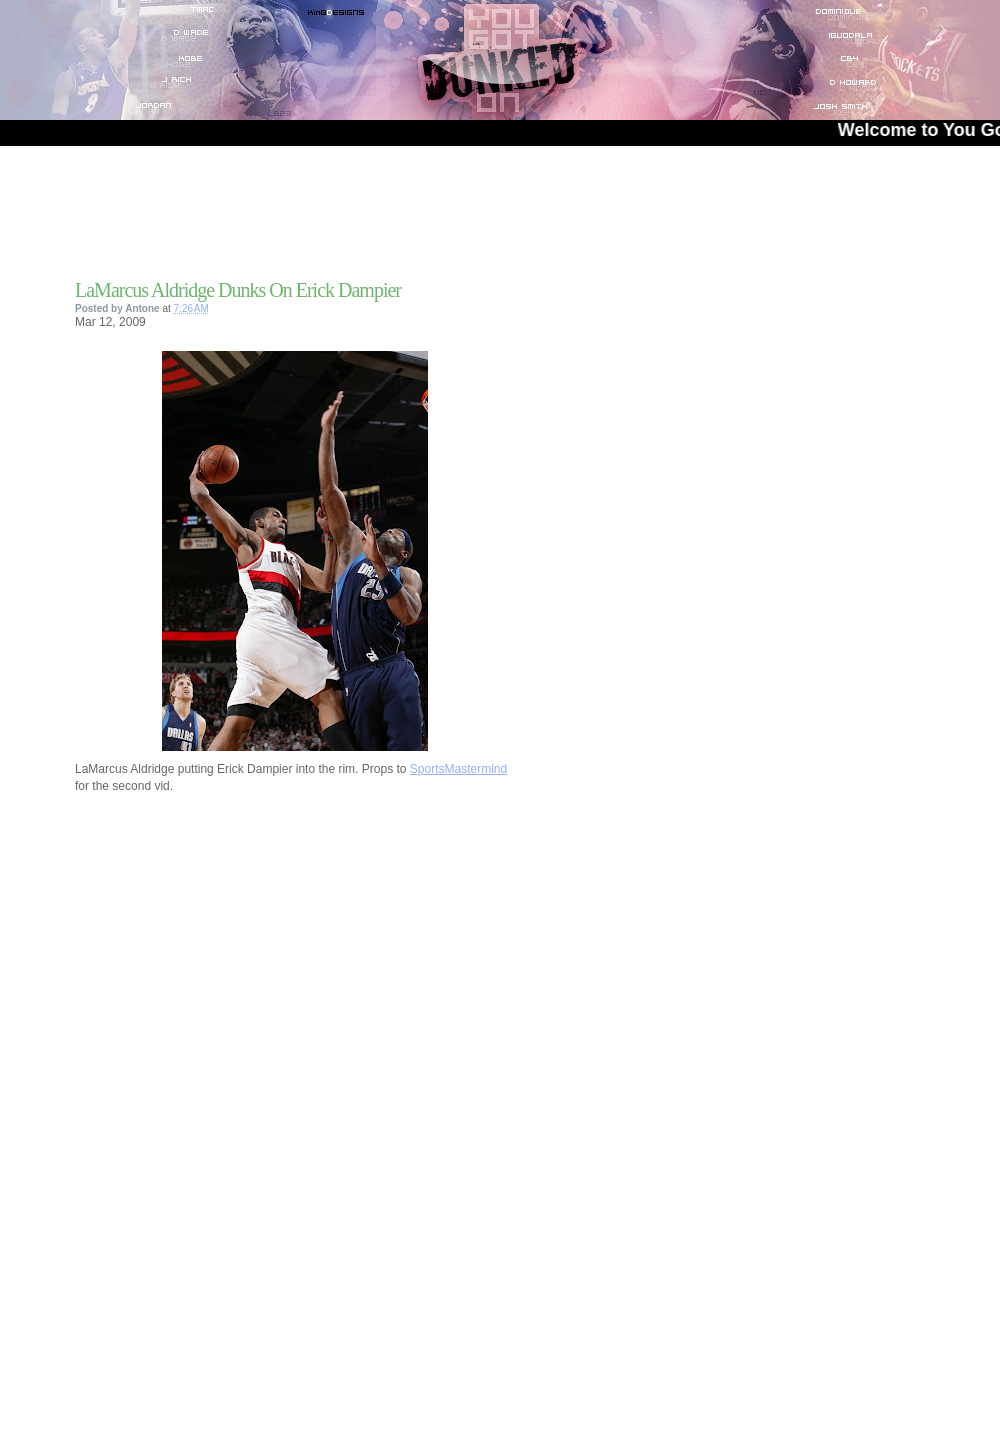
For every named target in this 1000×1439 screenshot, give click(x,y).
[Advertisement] (309, 219)
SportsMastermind (458, 769)
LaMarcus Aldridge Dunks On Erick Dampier (238, 290)
